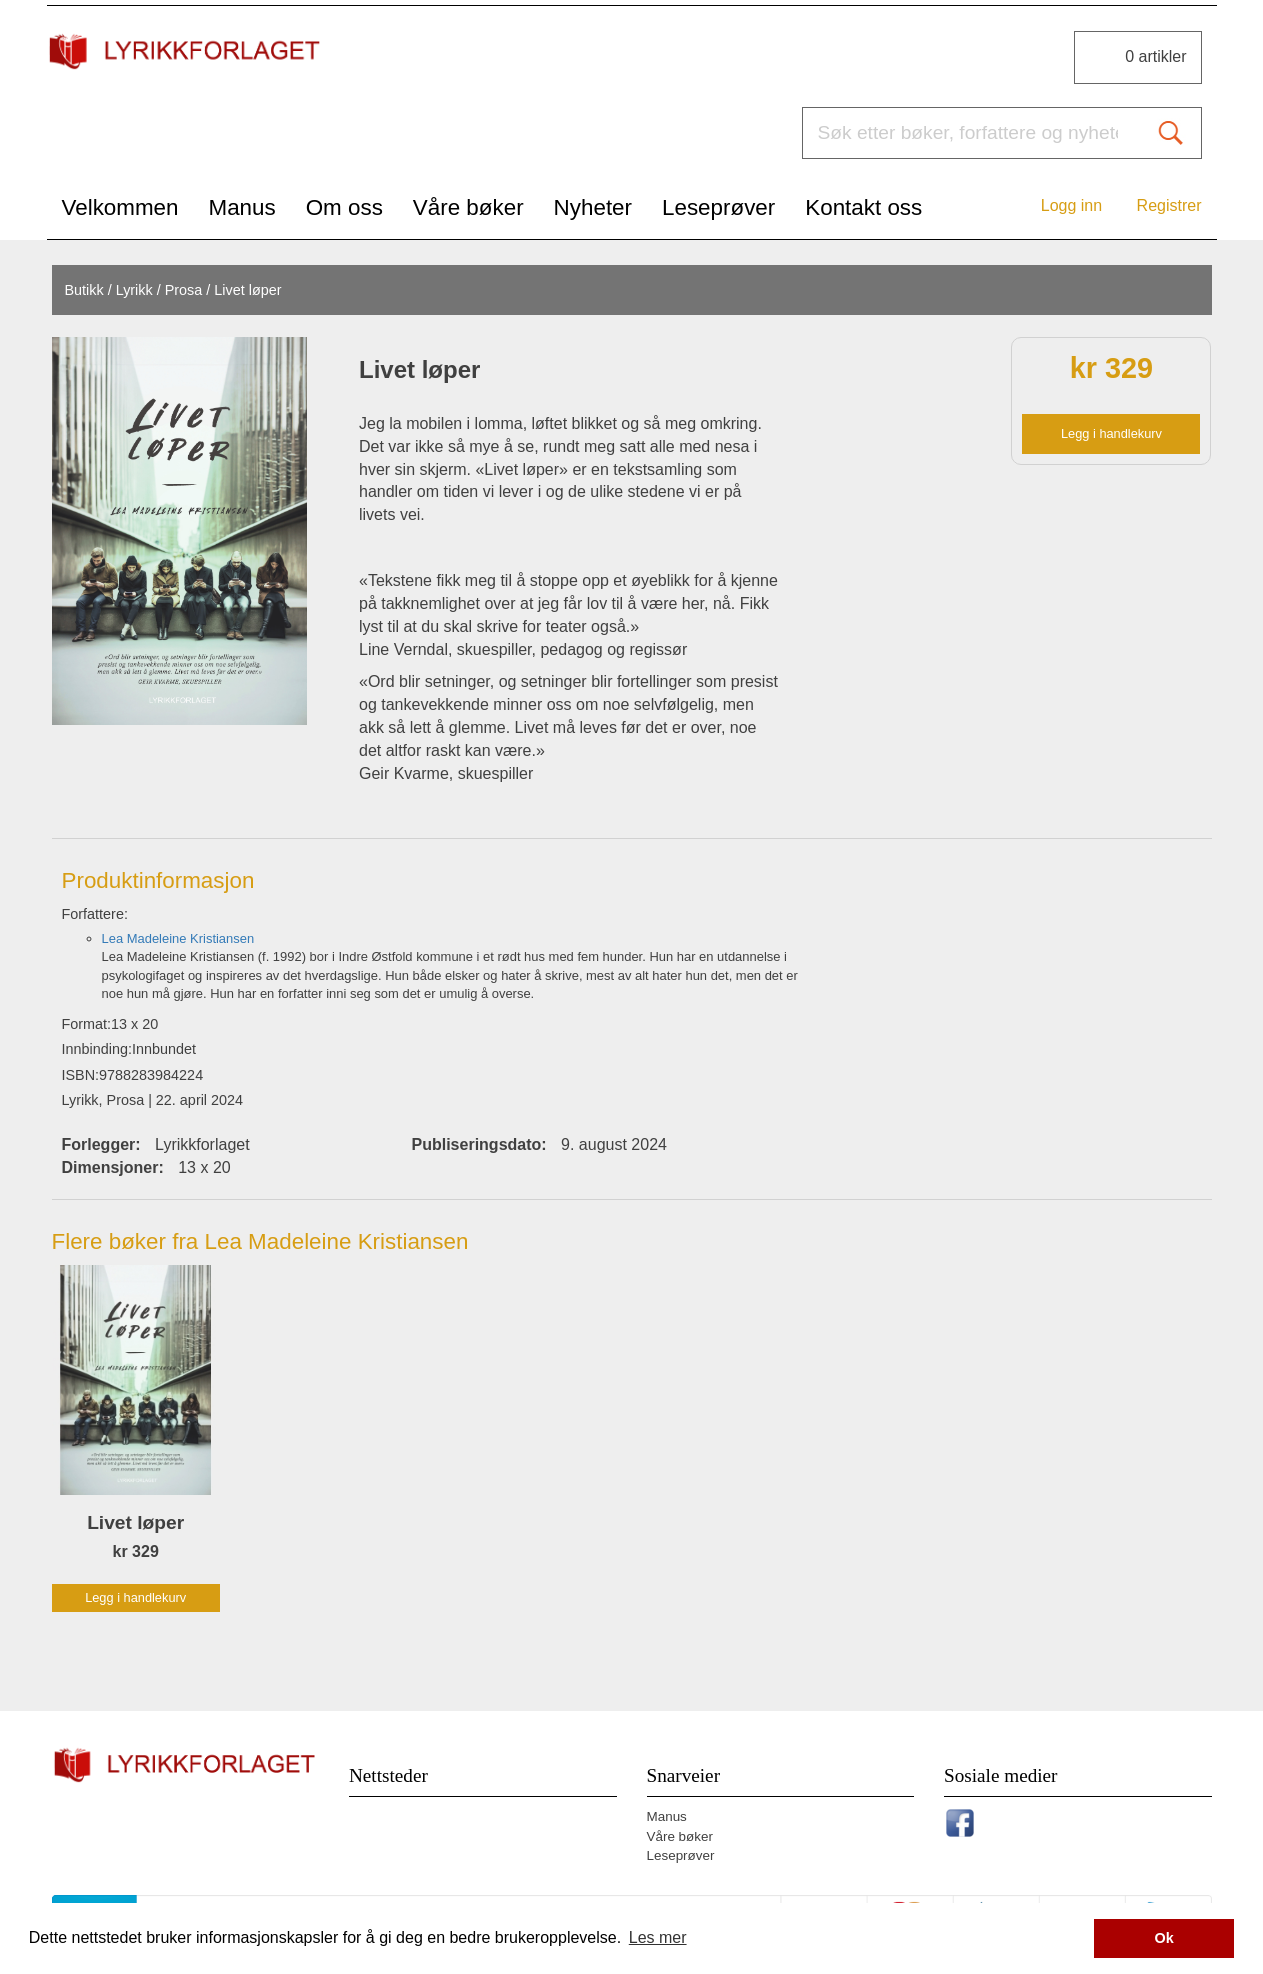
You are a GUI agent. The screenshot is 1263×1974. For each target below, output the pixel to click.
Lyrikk (134, 290)
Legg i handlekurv (1111, 433)
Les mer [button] (658, 1937)
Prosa (184, 290)
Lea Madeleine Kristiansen (178, 938)
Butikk (83, 290)
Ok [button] (1164, 1938)
